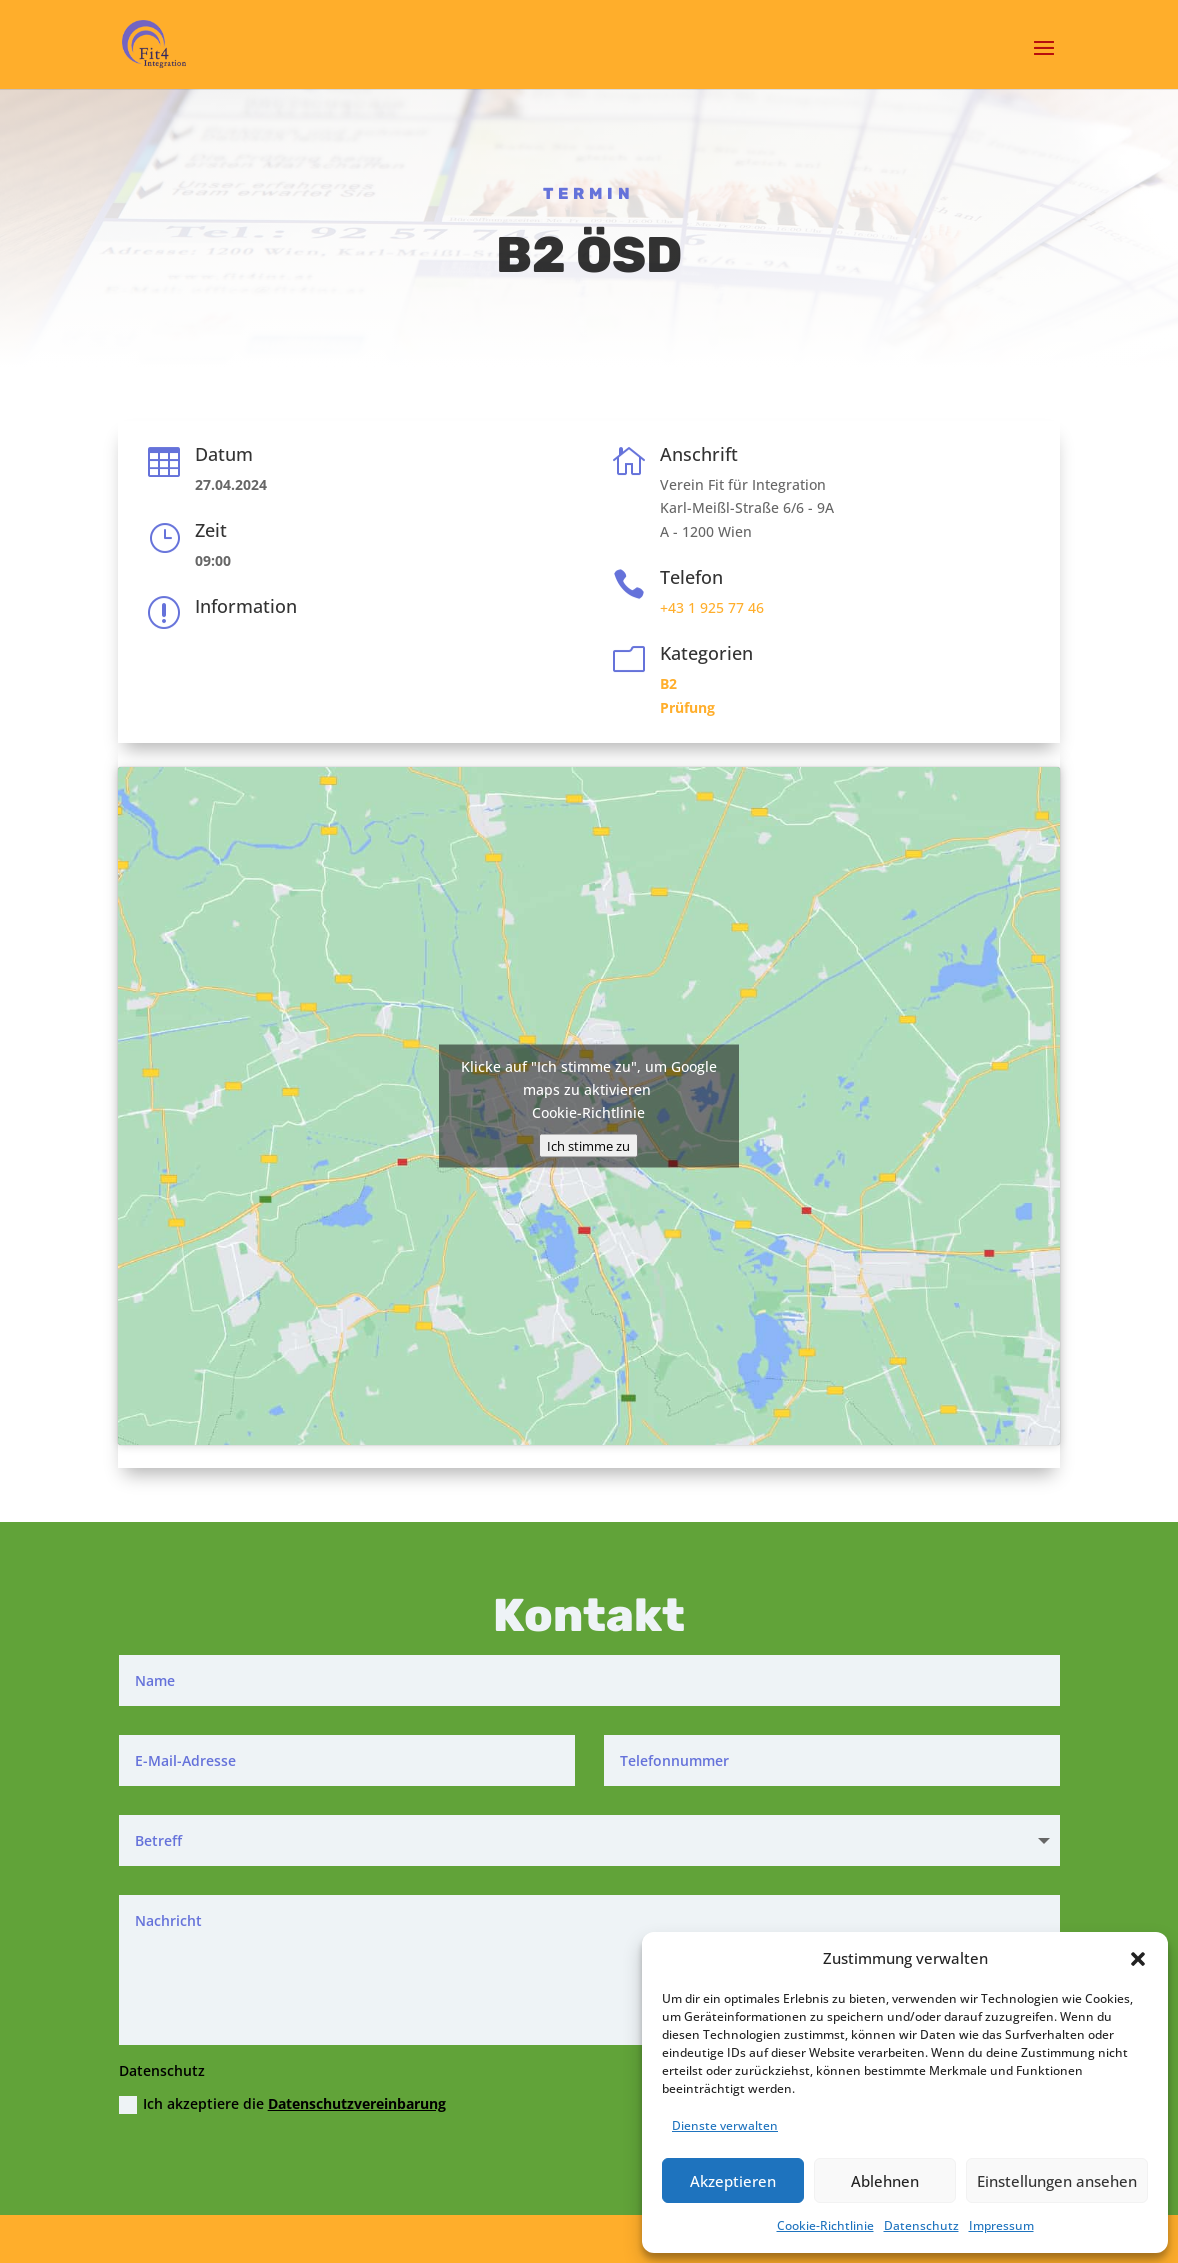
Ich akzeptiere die (282, 2104)
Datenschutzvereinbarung (357, 2103)
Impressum (1001, 2225)
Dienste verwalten (725, 2125)
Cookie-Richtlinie (825, 2225)
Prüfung (687, 707)
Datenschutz (921, 2225)
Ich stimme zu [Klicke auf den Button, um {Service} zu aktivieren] (588, 1145)
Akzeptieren (733, 2181)
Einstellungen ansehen (1057, 2181)
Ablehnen (885, 2181)
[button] (1138, 1959)
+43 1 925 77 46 (712, 607)
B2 (668, 683)
